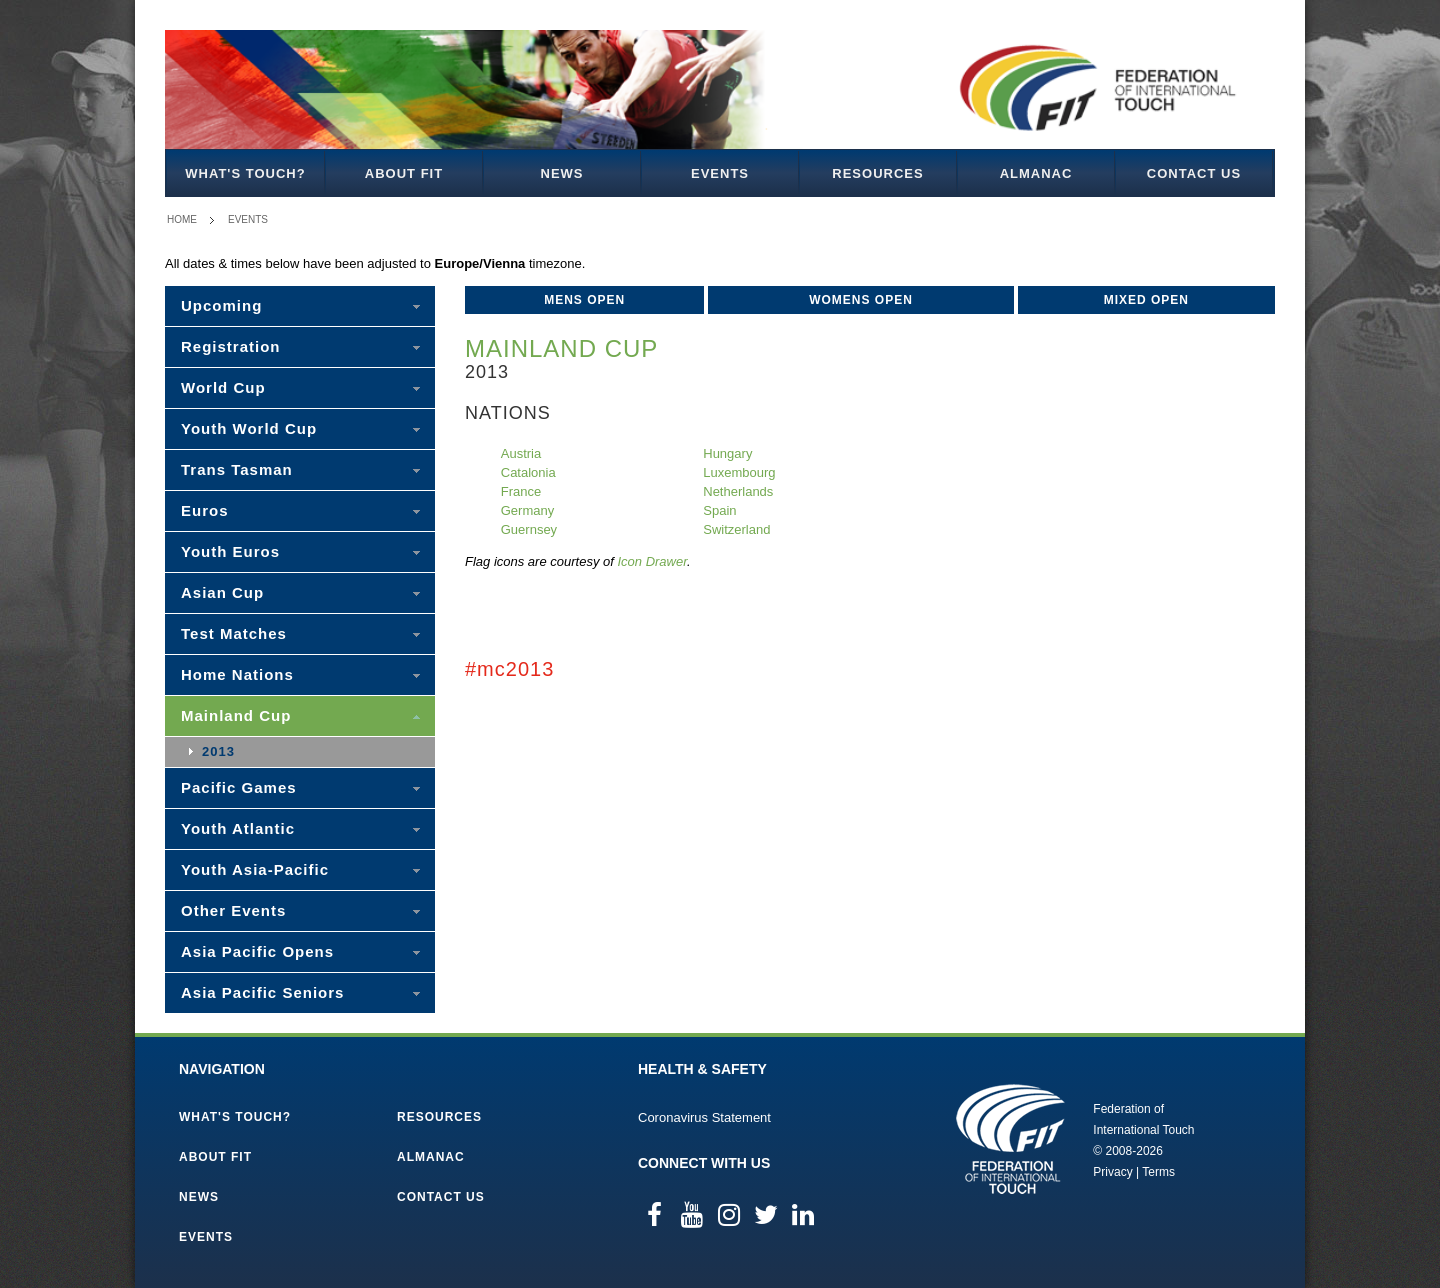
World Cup (223, 387)
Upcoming (221, 305)
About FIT (404, 173)
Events (720, 173)
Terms (1158, 1172)
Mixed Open (1146, 300)
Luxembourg (739, 472)
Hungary (727, 453)
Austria (521, 453)
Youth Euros (230, 551)
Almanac (1036, 173)
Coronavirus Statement (704, 1117)
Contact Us (1194, 173)
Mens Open (584, 300)
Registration (231, 346)
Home (182, 219)
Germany (527, 510)
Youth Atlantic (238, 828)
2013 (218, 751)
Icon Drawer (652, 561)
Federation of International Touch (1010, 1139)
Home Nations (237, 674)
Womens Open (861, 300)
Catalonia (528, 472)
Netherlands (738, 491)
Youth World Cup (249, 428)
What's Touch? (245, 173)
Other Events (233, 910)
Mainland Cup (236, 715)
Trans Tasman (237, 469)
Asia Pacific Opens (257, 951)
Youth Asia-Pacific (255, 869)
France (521, 491)
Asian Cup (222, 592)
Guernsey (529, 529)
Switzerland (736, 529)
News (562, 173)
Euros (205, 510)
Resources (877, 173)
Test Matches (234, 633)
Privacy (1112, 1172)
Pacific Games (239, 787)
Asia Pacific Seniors (262, 992)
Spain (719, 510)
